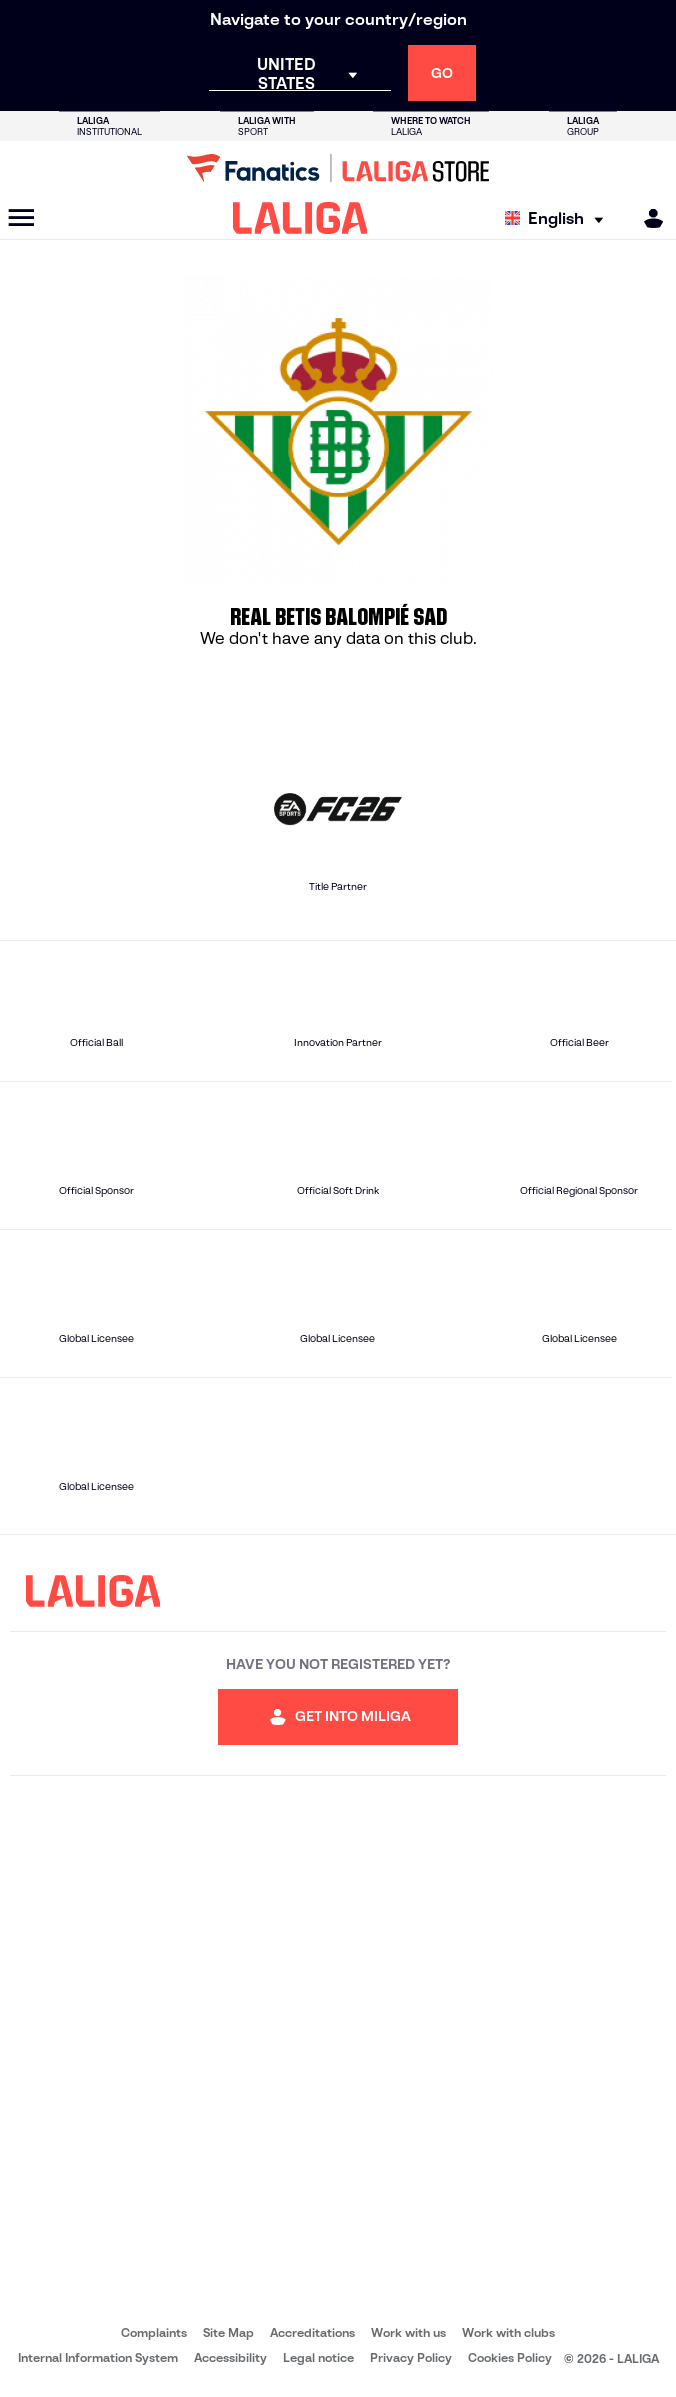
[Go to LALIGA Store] (338, 168)
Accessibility (230, 2357)
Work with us (408, 2332)
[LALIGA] (300, 218)
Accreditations (312, 2332)
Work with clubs (508, 2332)
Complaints (154, 2332)
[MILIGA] (647, 218)
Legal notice (318, 2357)
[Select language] (559, 218)
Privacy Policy (411, 2357)
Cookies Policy (510, 2357)
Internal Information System (98, 2357)
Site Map (228, 2332)
